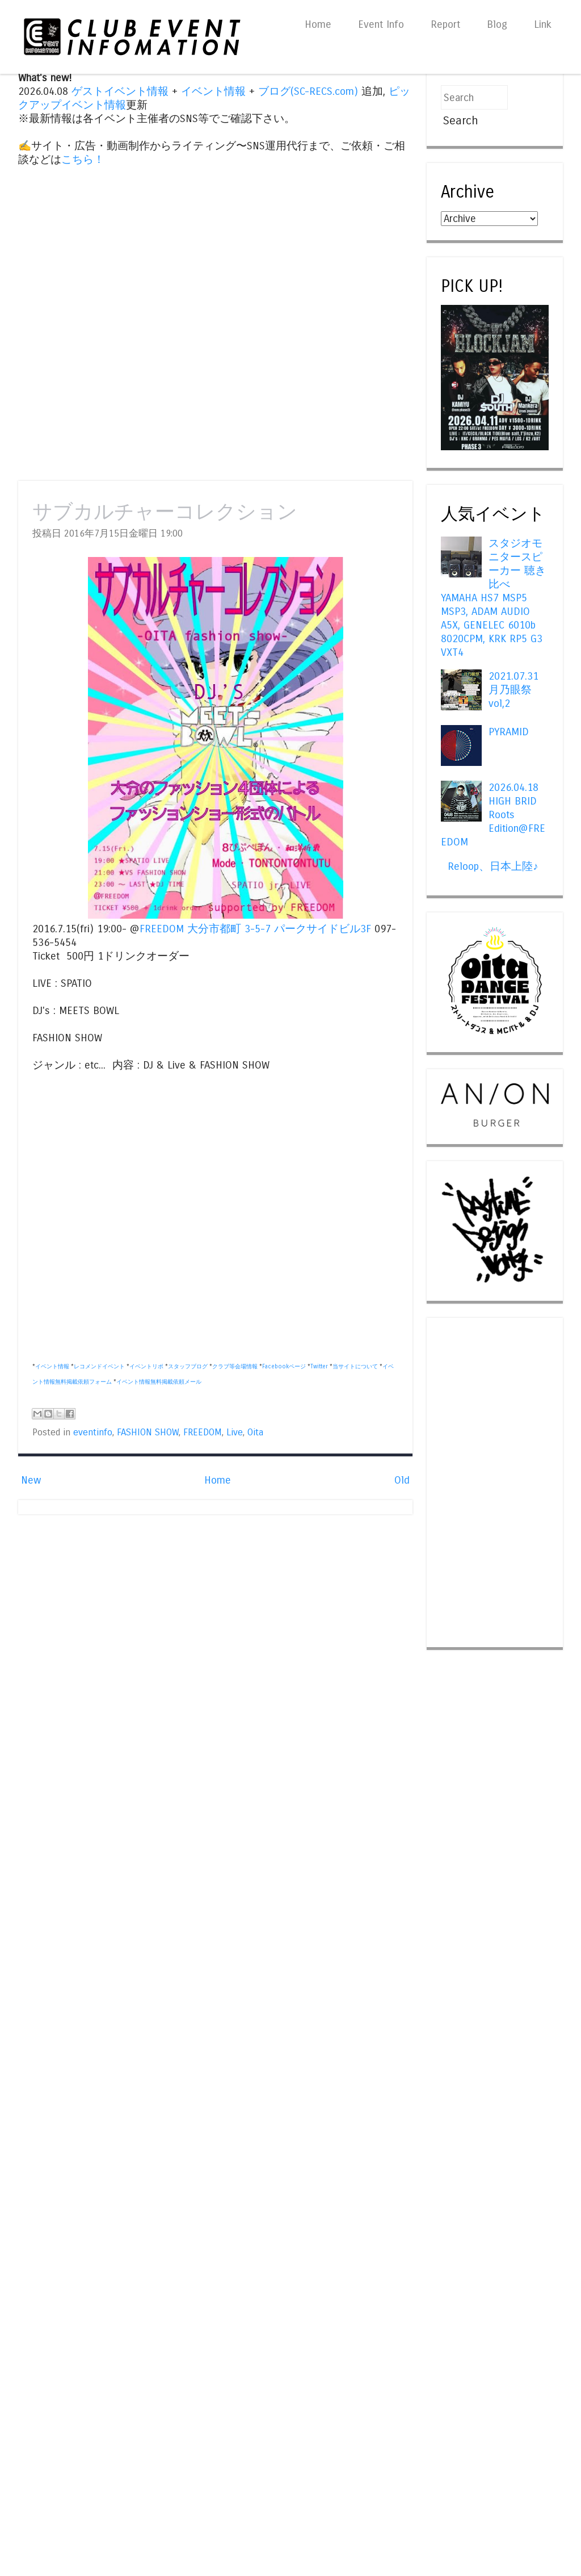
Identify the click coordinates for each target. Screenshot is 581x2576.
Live (234, 1432)
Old (402, 1480)
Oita (255, 1432)
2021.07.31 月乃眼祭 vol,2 (513, 690)
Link (542, 24)
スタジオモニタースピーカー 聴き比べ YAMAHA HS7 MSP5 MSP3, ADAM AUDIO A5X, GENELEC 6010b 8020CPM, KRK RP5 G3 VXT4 (493, 598)
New (31, 1480)
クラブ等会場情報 (235, 1366)
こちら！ (82, 159)
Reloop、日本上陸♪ (493, 866)
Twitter (319, 1366)
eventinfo (92, 1432)
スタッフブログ (188, 1366)
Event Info (381, 24)
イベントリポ (146, 1366)
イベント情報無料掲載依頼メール (158, 1382)
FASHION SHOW (148, 1432)
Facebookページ (284, 1366)
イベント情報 (213, 91)
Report (445, 24)
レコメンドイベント (99, 1366)
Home (318, 24)
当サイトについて (355, 1366)
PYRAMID (509, 732)
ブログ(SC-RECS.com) (308, 91)
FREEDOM (162, 929)
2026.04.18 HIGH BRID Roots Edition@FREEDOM (493, 814)
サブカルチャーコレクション (164, 512)
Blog (497, 24)
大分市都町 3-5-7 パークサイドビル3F (279, 929)
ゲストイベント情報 (120, 91)
